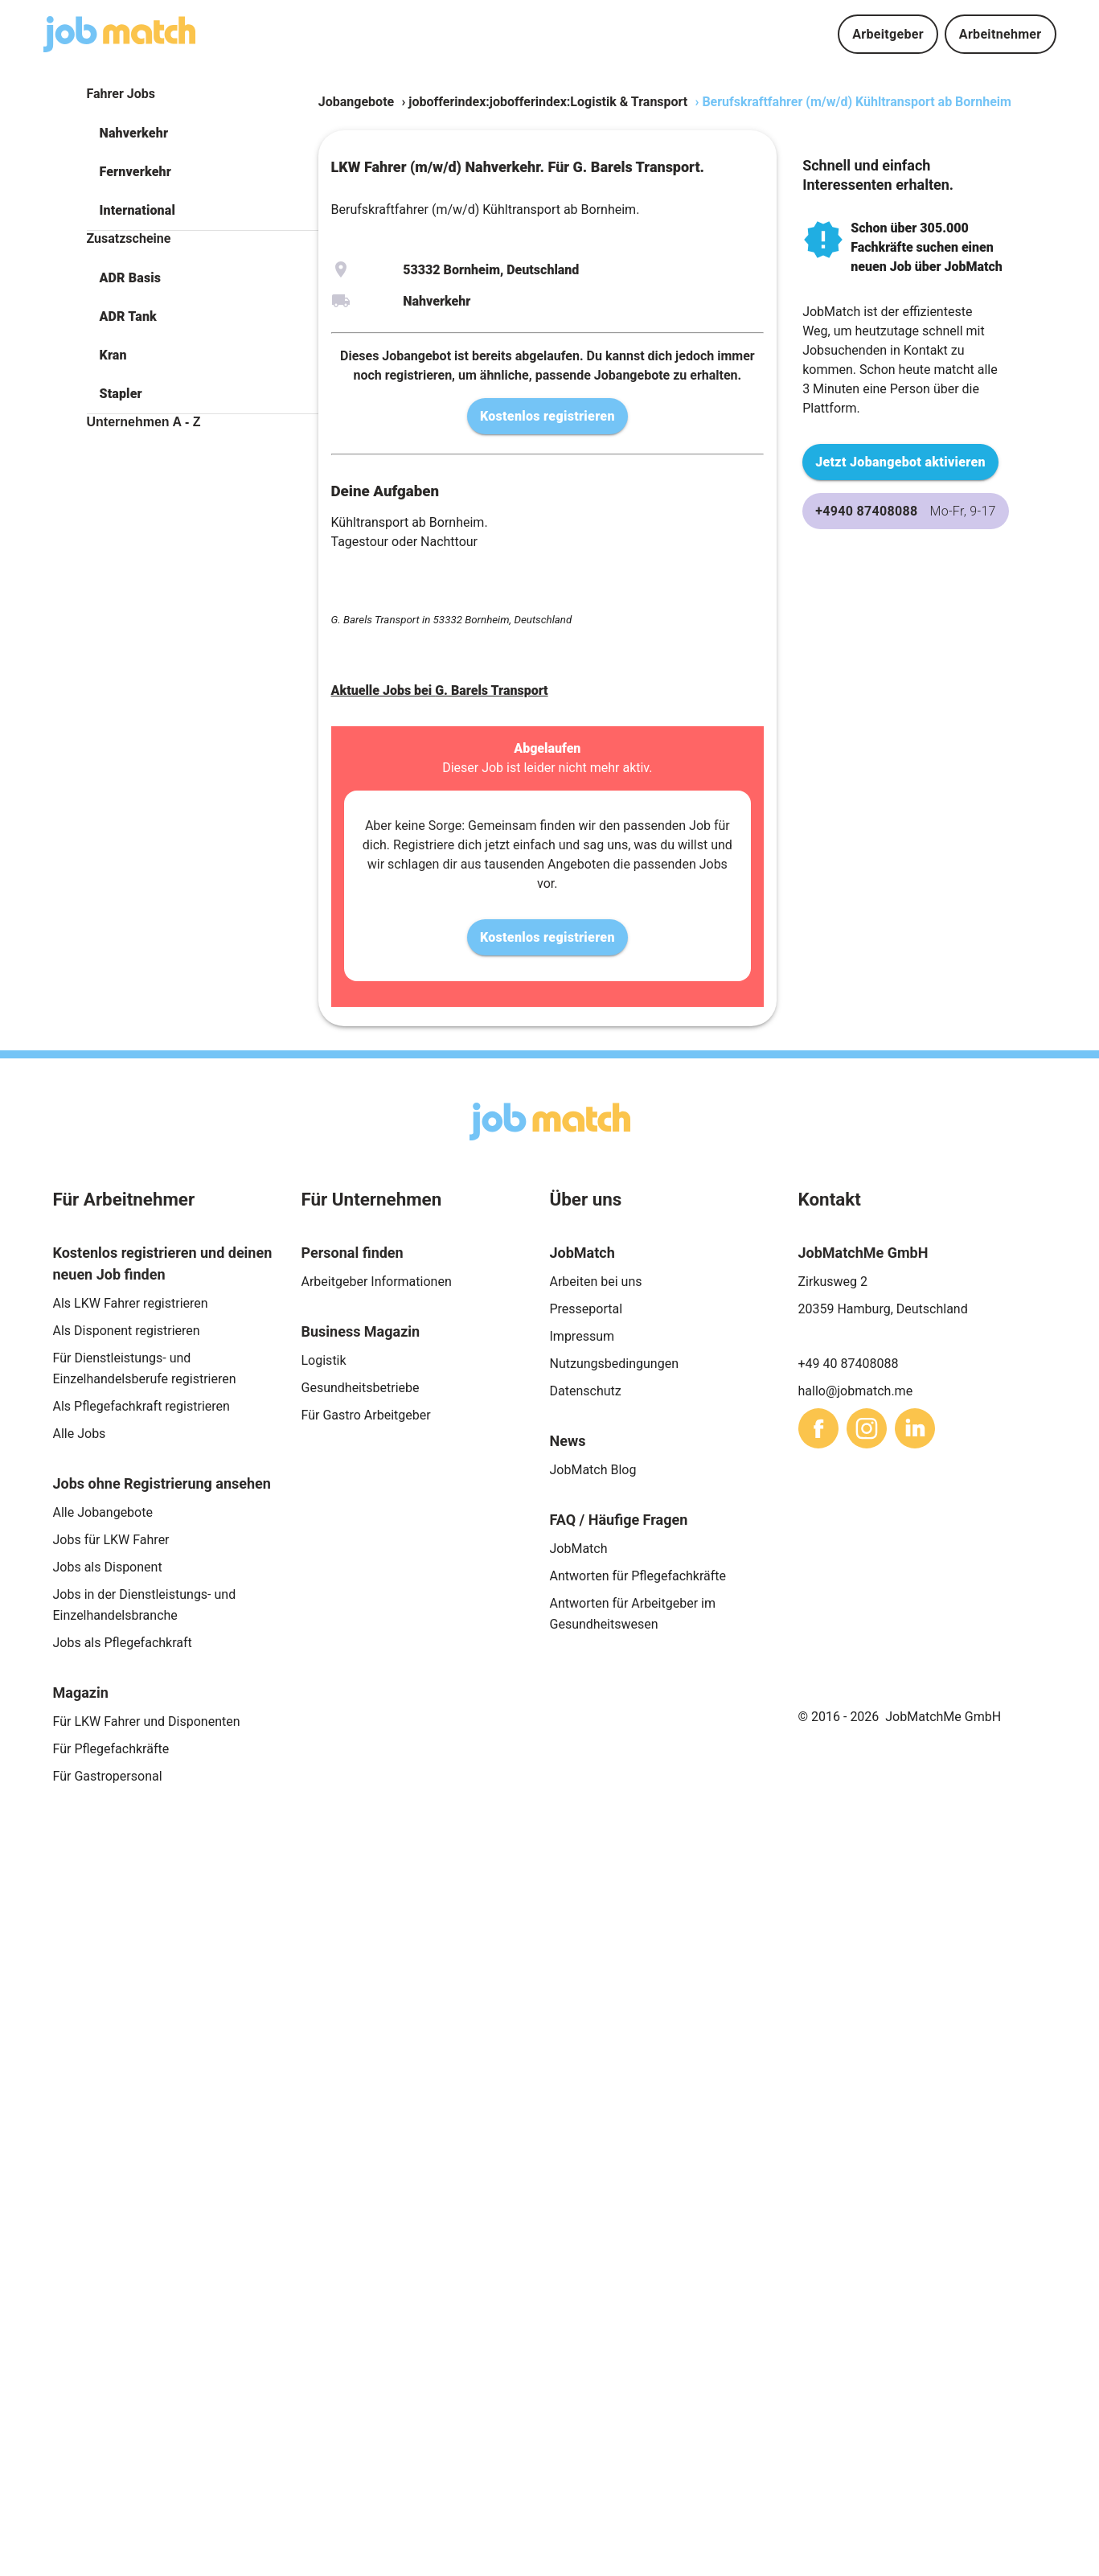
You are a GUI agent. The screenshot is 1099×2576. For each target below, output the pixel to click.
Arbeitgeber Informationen (376, 1281)
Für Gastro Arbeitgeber (366, 1415)
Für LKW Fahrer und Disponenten (146, 1721)
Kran (113, 355)
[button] (202, 133)
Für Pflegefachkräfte (111, 1748)
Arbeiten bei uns (596, 1281)
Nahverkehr (134, 133)
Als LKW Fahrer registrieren (130, 1303)
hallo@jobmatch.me (855, 1391)
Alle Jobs (79, 1433)
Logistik (324, 1360)
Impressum (582, 1336)
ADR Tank (128, 316)
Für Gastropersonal (107, 1776)
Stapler (121, 393)
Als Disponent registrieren (126, 1330)
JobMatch (579, 1548)
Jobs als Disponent (107, 1567)
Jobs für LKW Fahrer (111, 1539)
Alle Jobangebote (103, 1512)
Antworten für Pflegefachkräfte (638, 1576)
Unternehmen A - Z (144, 422)
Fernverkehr (135, 171)
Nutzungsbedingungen (614, 1363)
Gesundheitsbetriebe (360, 1387)
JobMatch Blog (593, 1469)
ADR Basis (131, 278)
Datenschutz (585, 1391)
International (137, 210)
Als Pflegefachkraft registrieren (141, 1406)
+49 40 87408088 (848, 1363)
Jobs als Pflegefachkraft (122, 1642)
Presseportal (586, 1309)
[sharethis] (818, 1428)
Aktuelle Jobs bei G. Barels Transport (439, 690)
